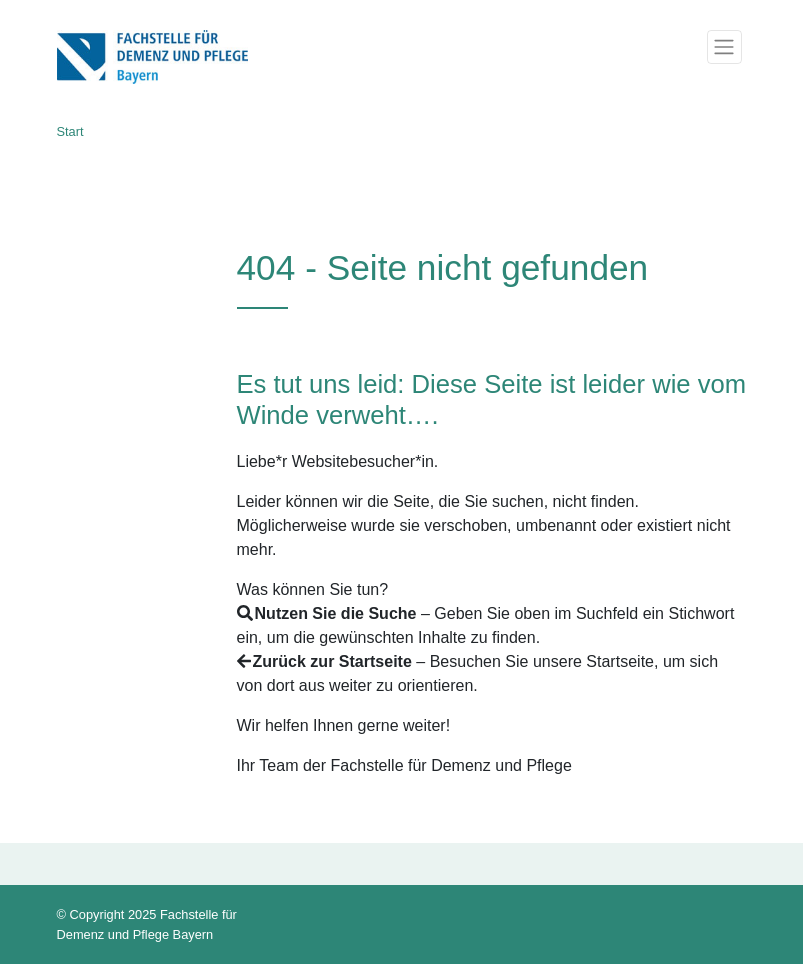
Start (70, 131)
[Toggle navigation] (724, 47)
